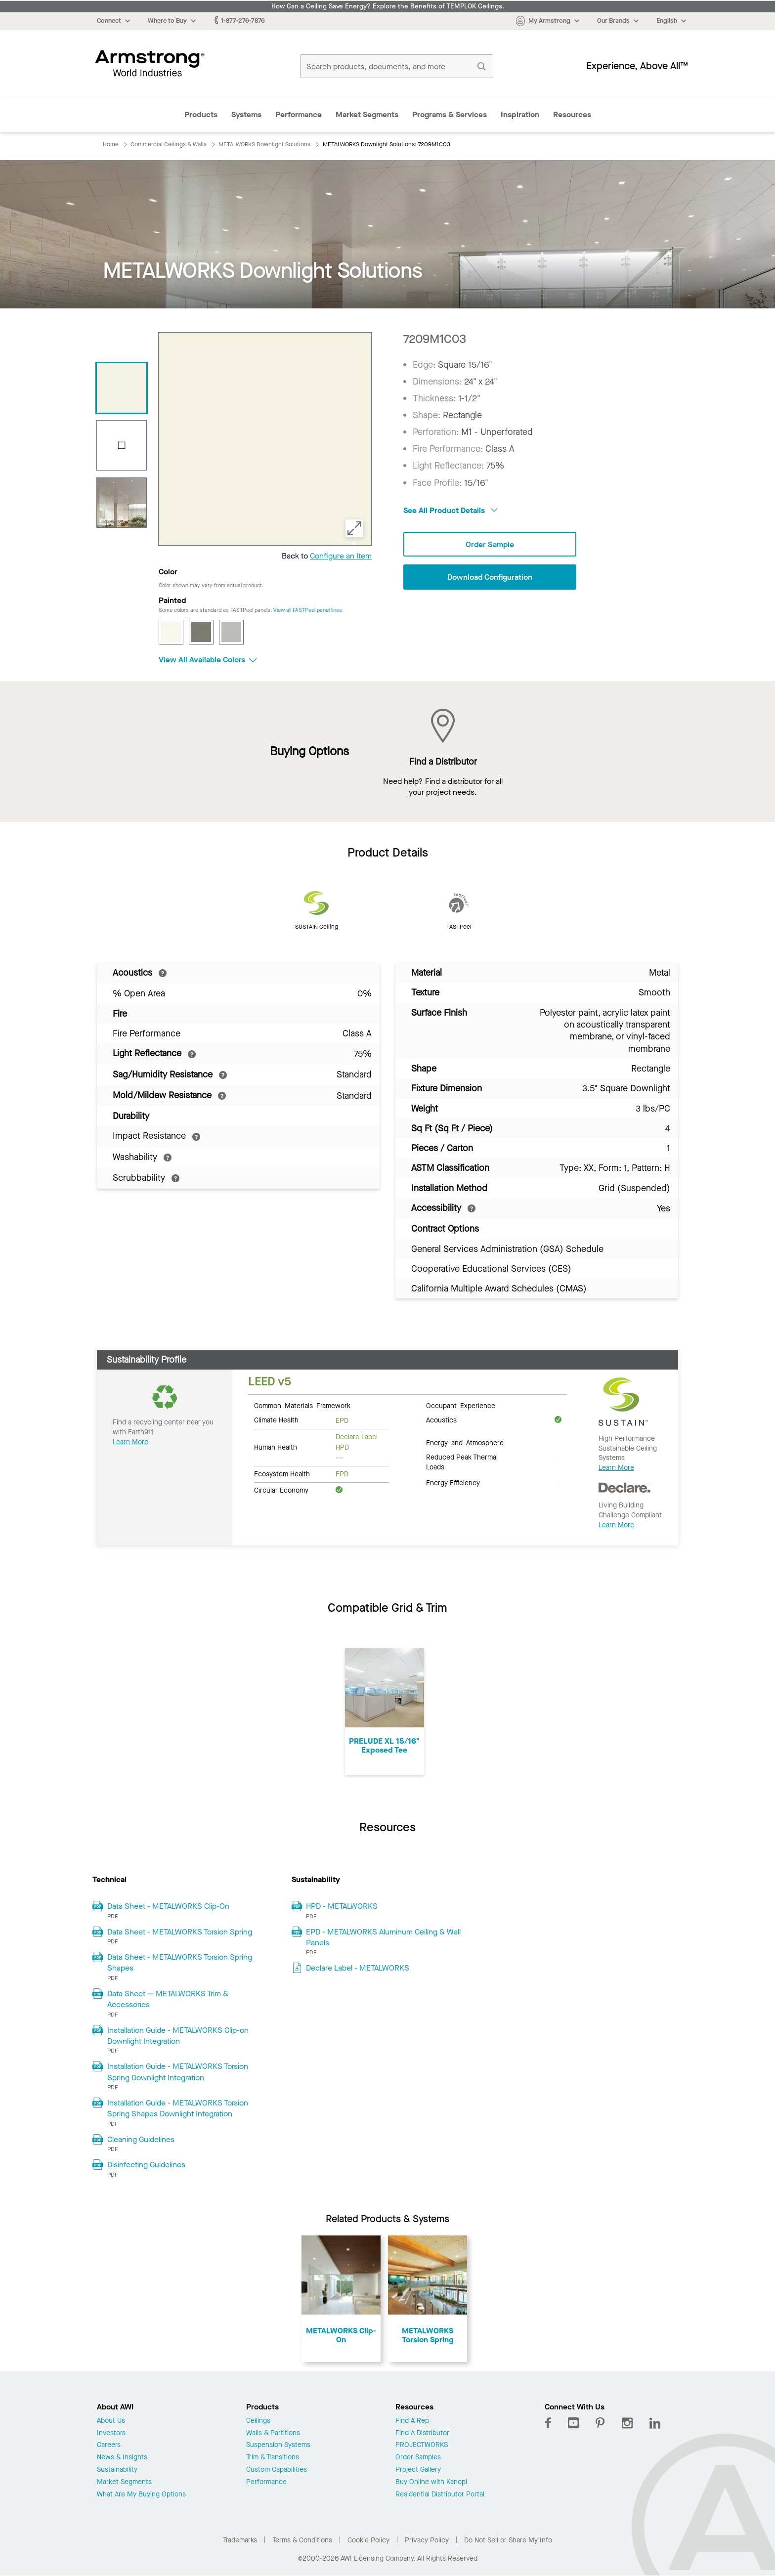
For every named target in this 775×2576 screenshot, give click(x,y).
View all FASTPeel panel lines (307, 610)
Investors (111, 2433)
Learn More (130, 1442)
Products (200, 114)
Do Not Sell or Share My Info (508, 2540)
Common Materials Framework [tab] (302, 1405)
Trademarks (240, 2540)
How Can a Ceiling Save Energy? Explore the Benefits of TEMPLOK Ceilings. (387, 6)
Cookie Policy (368, 2540)
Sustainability (117, 2470)
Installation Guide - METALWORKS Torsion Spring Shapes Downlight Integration (177, 2108)
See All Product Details (450, 510)
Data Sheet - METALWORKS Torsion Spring (179, 1932)
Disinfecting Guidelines (146, 2164)
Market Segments (367, 114)
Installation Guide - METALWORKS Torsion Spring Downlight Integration (177, 2071)
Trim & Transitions (272, 2457)
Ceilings (258, 2421)
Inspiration (520, 114)
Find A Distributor (422, 2433)
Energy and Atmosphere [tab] (465, 1442)
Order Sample (490, 544)
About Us (111, 2421)
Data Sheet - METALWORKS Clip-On (168, 1906)
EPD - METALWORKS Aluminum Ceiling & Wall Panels (383, 1937)
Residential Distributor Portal (439, 2494)
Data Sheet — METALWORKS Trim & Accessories (167, 1999)
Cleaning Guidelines (140, 2139)
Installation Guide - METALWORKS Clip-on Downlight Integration (178, 2035)
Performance (298, 114)
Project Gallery (418, 2470)
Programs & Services (449, 114)
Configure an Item (341, 556)
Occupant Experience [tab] (460, 1405)
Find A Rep (412, 2421)
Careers (109, 2445)
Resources (572, 114)
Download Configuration (489, 577)
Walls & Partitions (273, 2433)
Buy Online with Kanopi (431, 2482)
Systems (246, 114)
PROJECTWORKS (421, 2445)
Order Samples (418, 2457)
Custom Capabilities (276, 2470)
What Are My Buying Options (141, 2494)
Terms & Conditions (302, 2540)
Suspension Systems (278, 2445)
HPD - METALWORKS (342, 1906)
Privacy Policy (427, 2540)
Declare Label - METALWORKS (357, 1968)
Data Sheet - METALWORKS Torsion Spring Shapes (179, 1962)
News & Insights (122, 2457)
